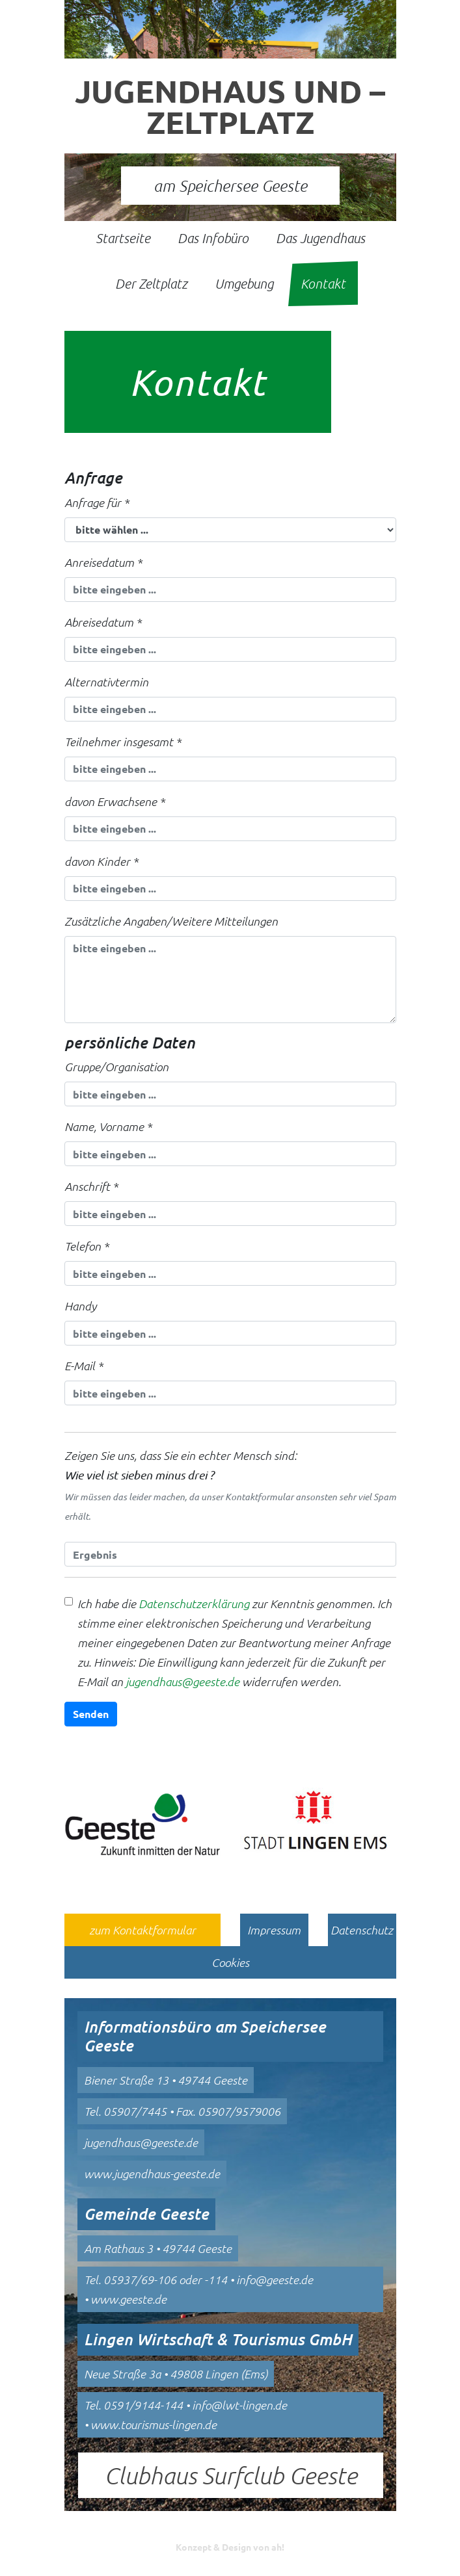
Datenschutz (362, 1930)
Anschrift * (91, 1186)
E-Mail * (83, 1366)
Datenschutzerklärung (194, 1603)
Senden (91, 1714)
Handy (80, 1306)
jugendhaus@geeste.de (182, 1681)
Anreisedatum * (103, 562)
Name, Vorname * (108, 1126)
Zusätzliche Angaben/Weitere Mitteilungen (171, 921)
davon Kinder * (101, 861)
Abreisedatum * (102, 622)
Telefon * (86, 1246)
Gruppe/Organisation (116, 1067)
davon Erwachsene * (114, 801)
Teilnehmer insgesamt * (122, 742)
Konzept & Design (230, 2547)
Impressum (274, 1930)
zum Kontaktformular (142, 1930)
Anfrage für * (96, 502)
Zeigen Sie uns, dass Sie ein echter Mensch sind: (230, 1487)
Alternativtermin (106, 682)
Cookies (230, 1962)
